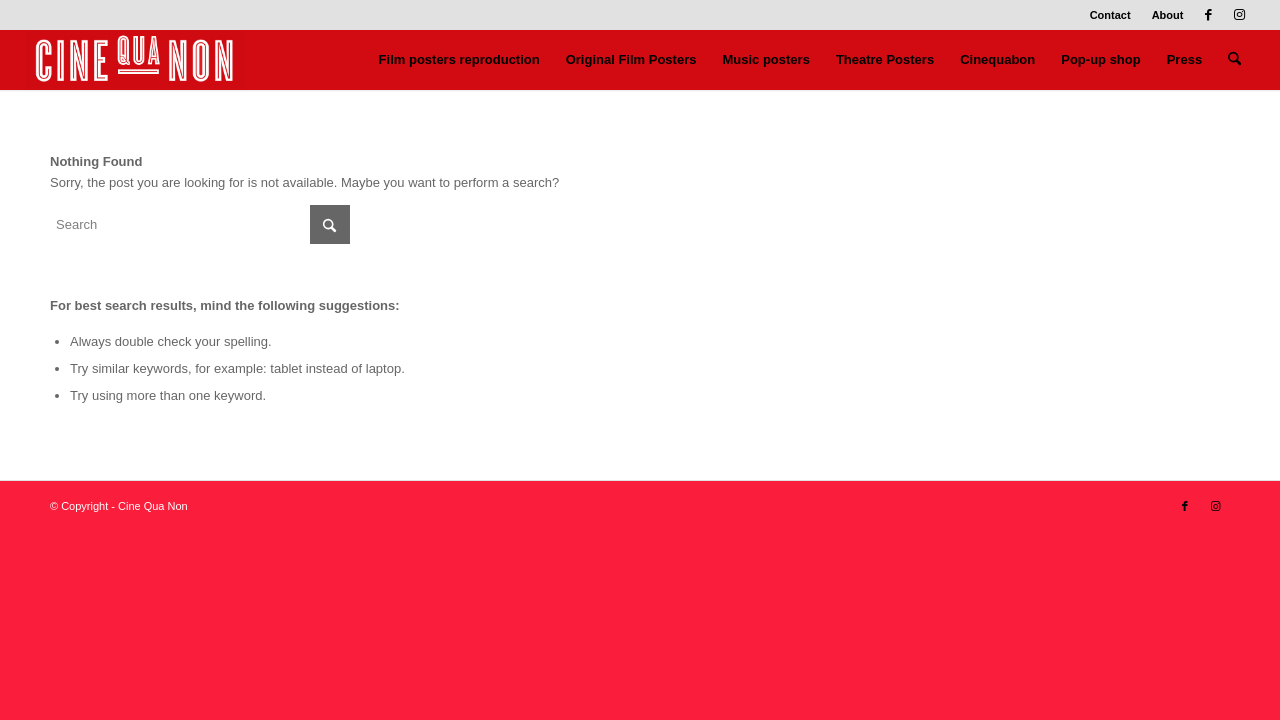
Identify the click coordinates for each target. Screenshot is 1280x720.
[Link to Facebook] (1208, 15)
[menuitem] (1111, 15)
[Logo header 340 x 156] (135, 60)
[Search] (1234, 60)
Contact (1110, 15)
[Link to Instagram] (1239, 15)
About (1168, 15)
